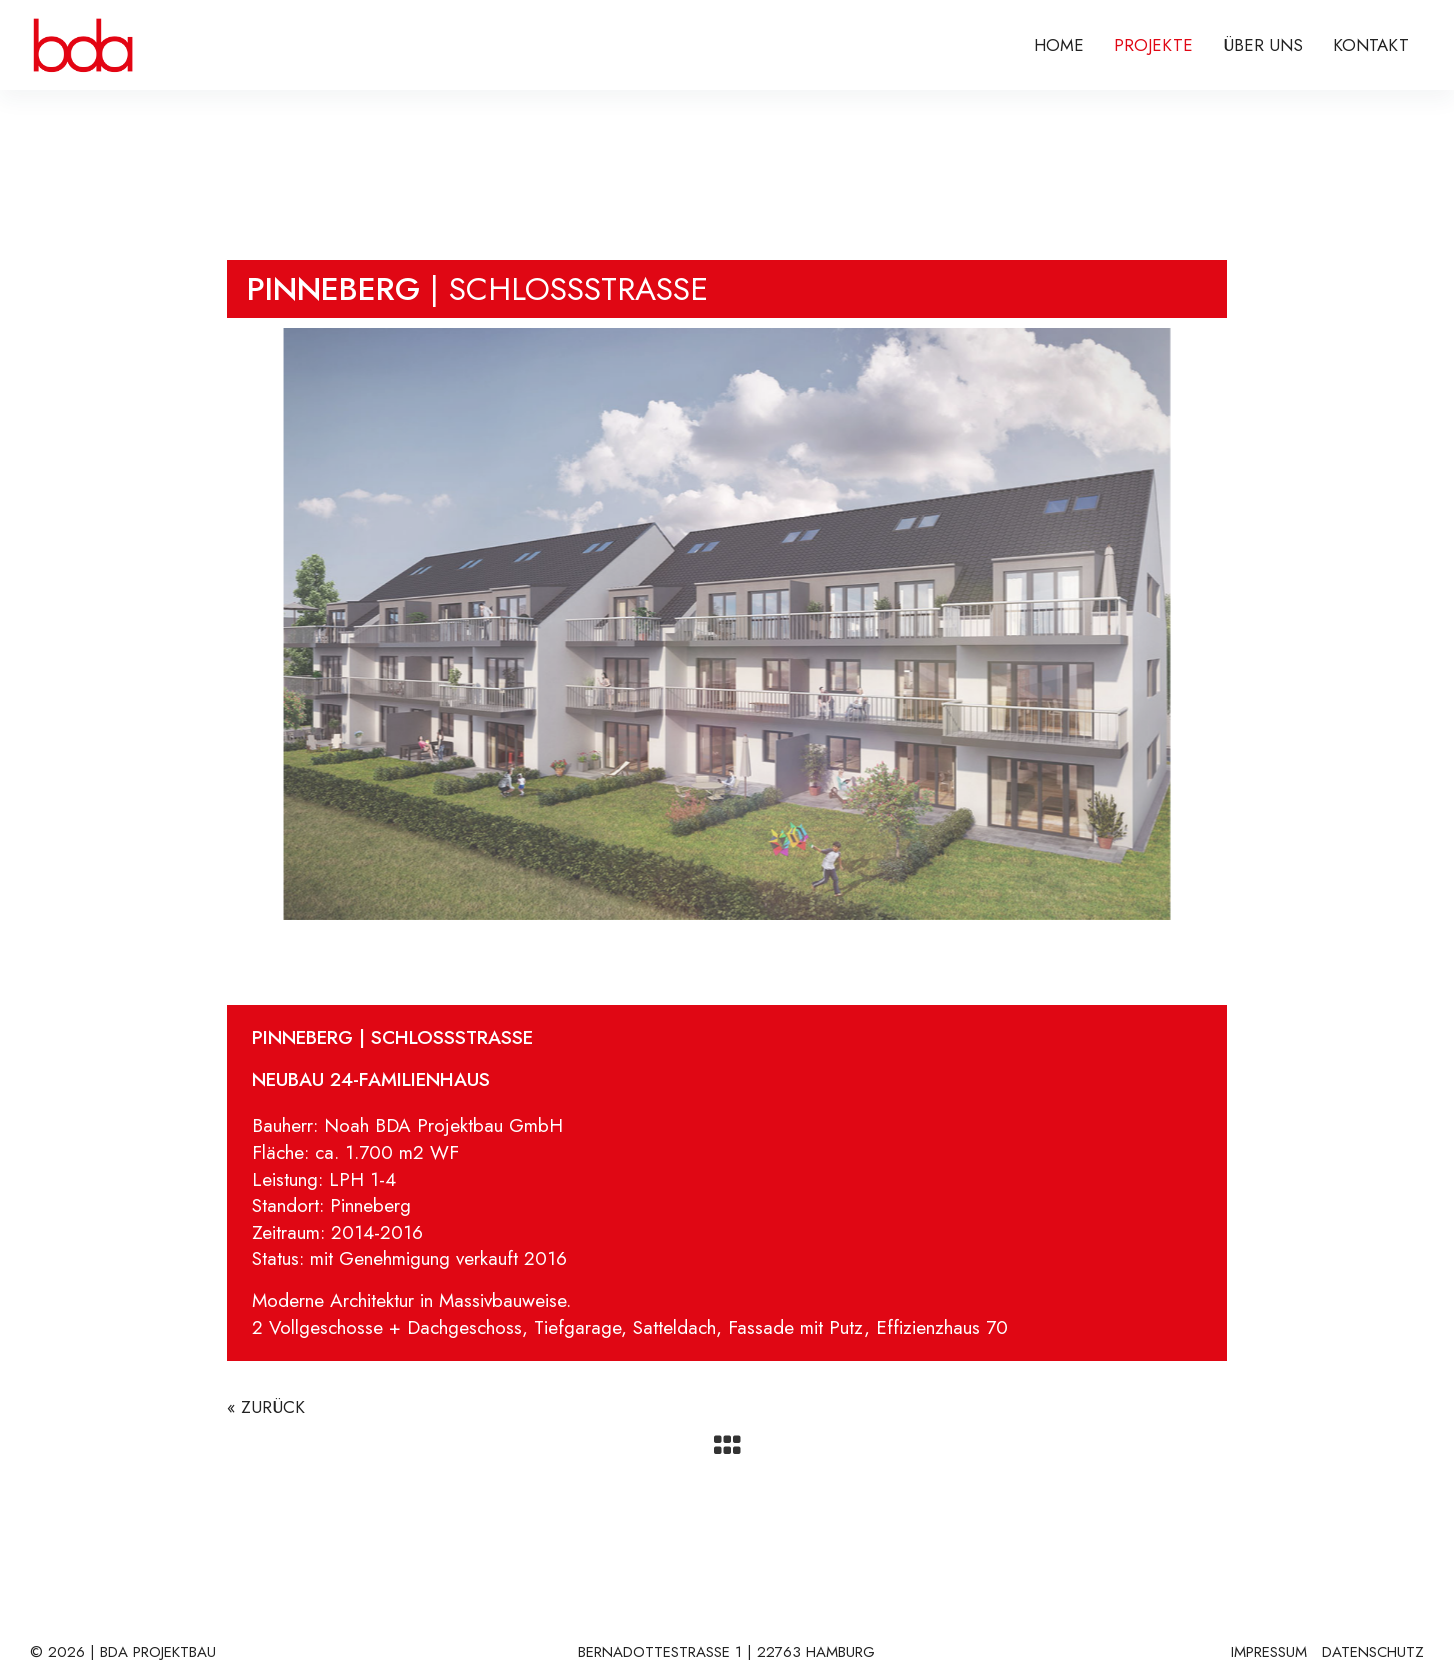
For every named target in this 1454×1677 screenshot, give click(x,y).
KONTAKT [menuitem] (1371, 45)
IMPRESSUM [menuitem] (1269, 1653)
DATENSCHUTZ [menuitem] (1373, 1653)
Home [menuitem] (1059, 45)
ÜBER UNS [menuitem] (1263, 45)
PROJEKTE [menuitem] (1153, 45)
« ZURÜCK (266, 1407)
